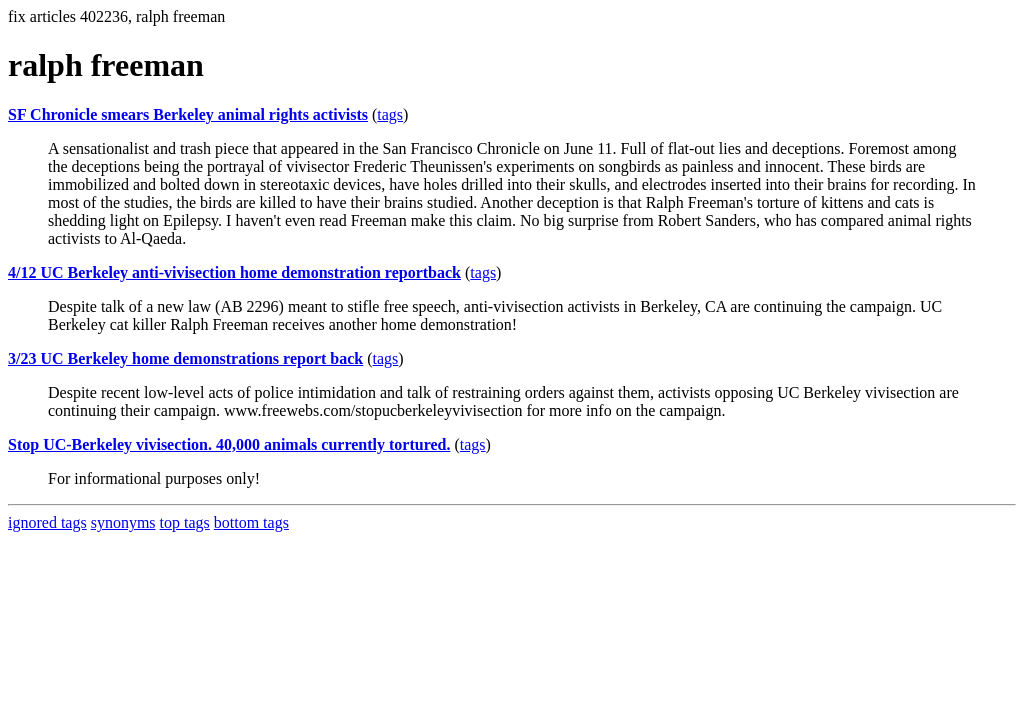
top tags (185, 522)
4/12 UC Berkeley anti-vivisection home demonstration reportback (234, 272)
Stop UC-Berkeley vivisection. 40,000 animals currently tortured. (229, 444)
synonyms (123, 522)
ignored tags (47, 522)
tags (390, 114)
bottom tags (251, 522)
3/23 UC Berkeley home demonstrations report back (185, 358)
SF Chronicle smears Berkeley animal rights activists (188, 114)
